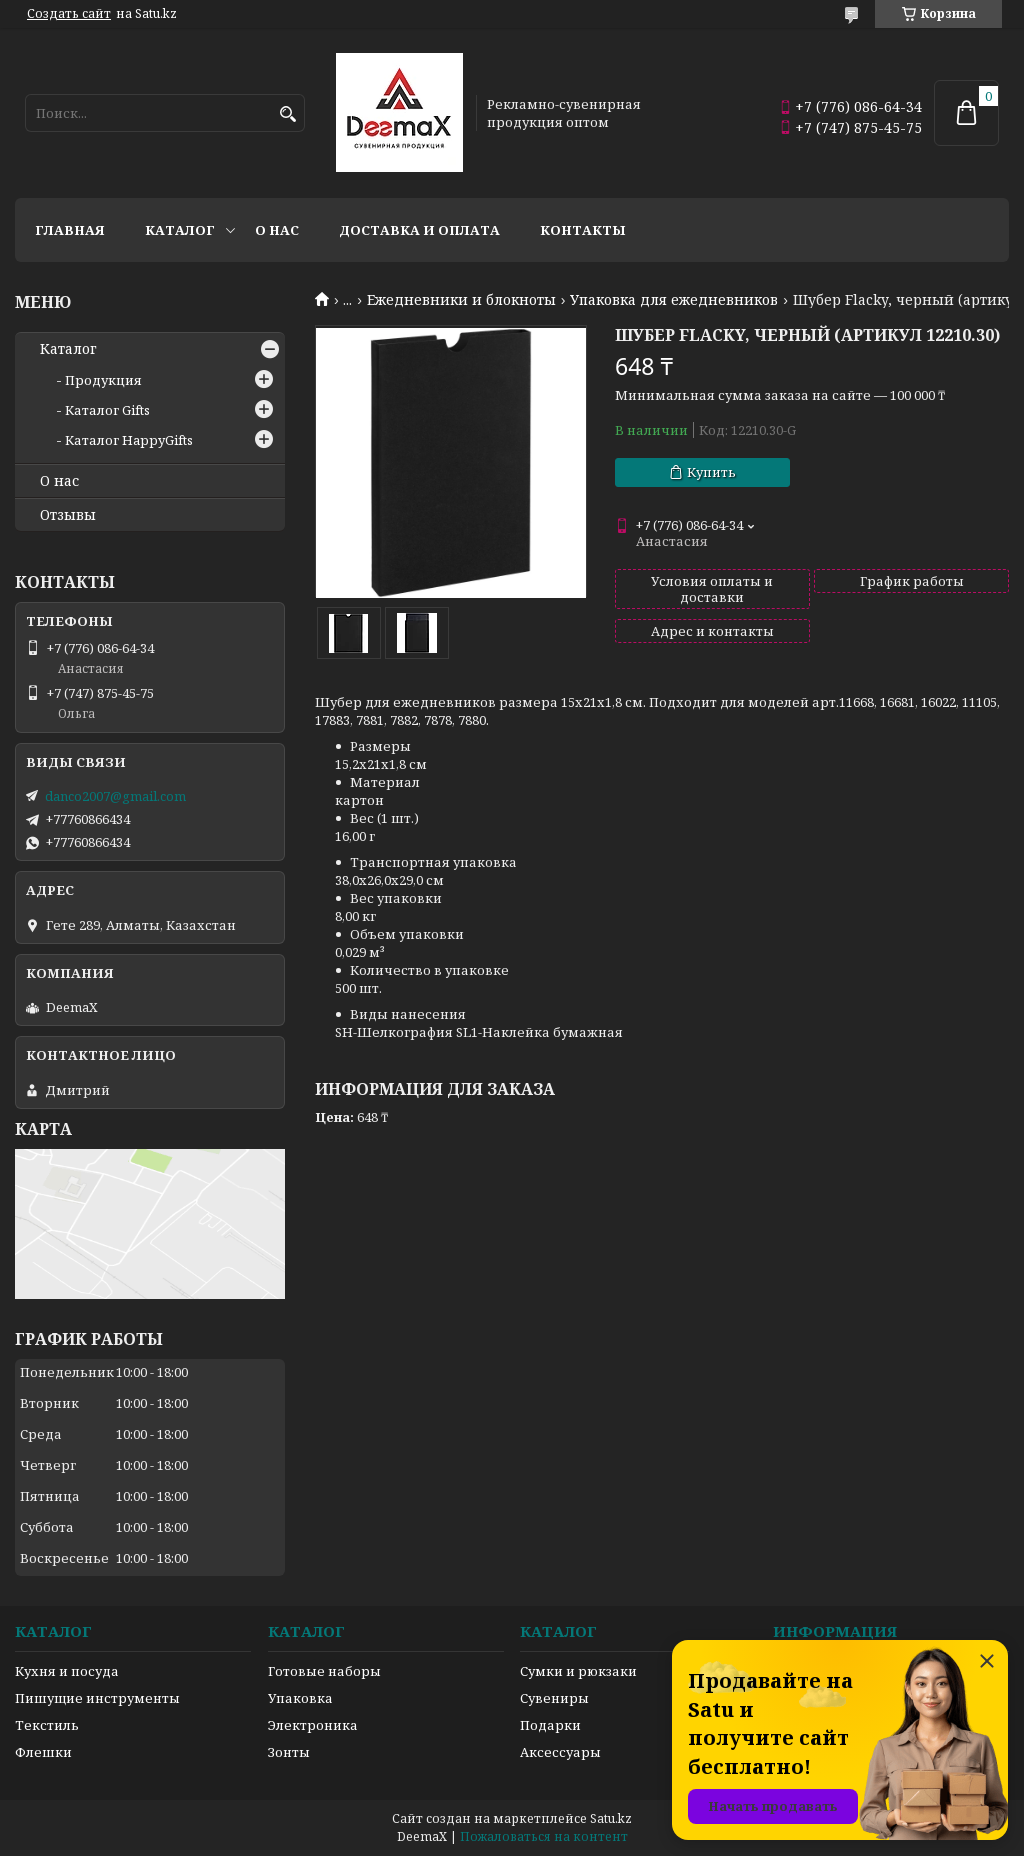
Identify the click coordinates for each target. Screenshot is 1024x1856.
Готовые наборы (324, 1671)
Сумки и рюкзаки (578, 1671)
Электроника (313, 1725)
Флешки (43, 1752)
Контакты (583, 230)
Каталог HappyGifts (129, 440)
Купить (711, 472)
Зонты (289, 1752)
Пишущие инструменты (97, 1698)
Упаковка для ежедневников (674, 300)
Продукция (103, 380)
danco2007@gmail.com (115, 796)
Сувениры (554, 1698)
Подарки (550, 1725)
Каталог (180, 230)
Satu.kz (611, 1818)
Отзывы (68, 515)
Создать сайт (69, 14)
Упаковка (300, 1698)
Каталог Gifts (107, 410)
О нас (277, 230)
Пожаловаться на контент (544, 1836)
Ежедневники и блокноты (461, 300)
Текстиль (47, 1725)
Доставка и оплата (419, 230)
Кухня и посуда (67, 1671)
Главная (70, 230)
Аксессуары (560, 1752)
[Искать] (287, 114)
